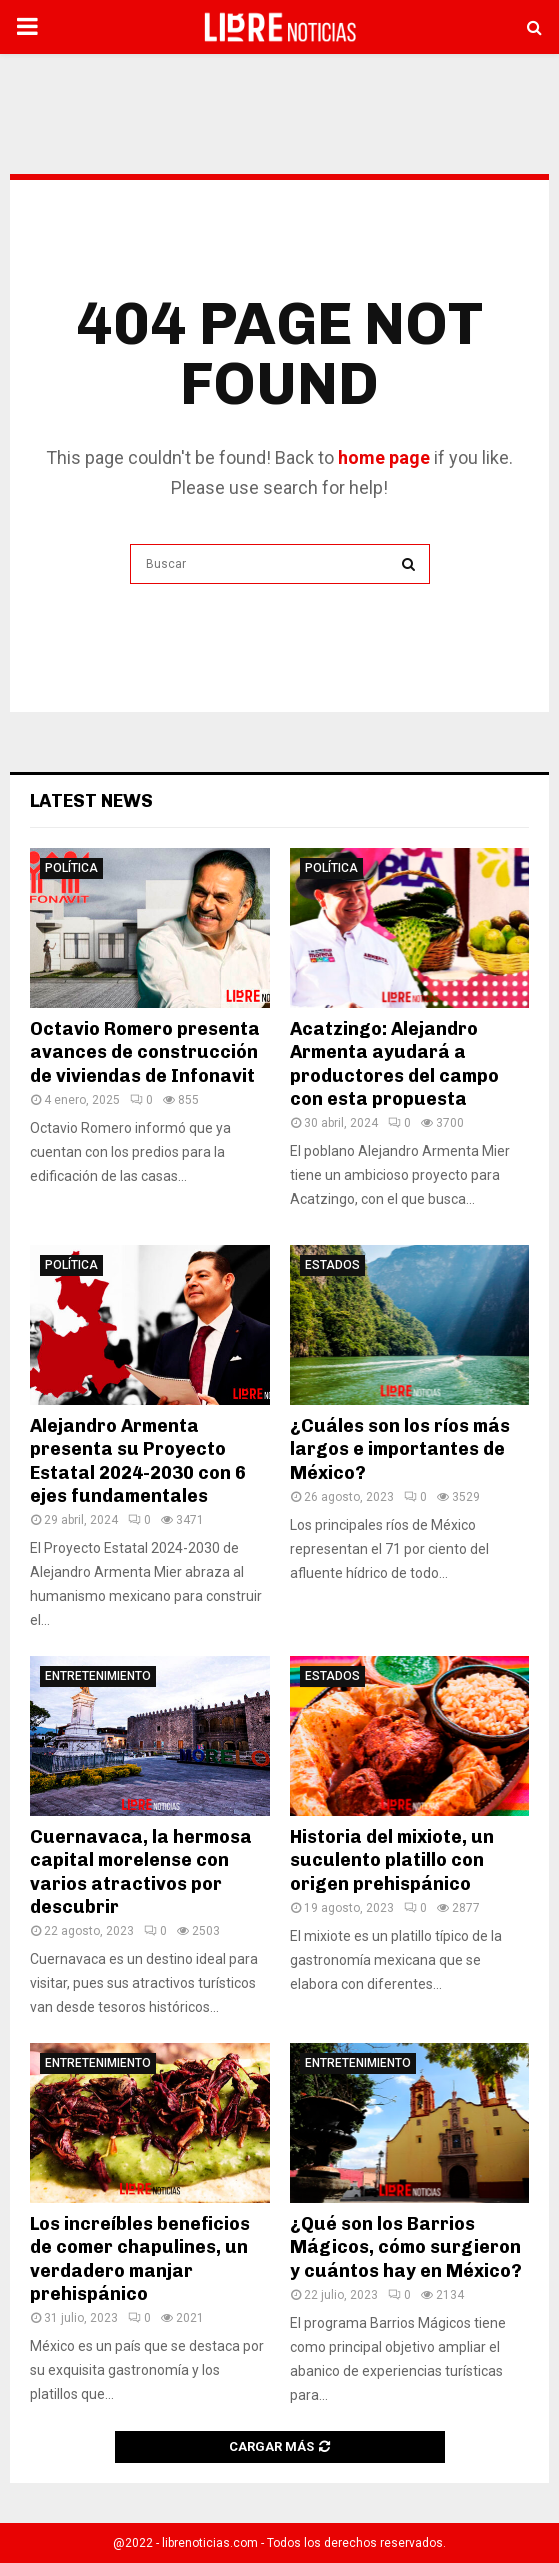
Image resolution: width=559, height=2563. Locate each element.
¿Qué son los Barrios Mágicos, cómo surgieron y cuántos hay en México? (406, 2247)
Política (71, 868)
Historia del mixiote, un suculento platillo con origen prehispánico (392, 1860)
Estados (332, 1265)
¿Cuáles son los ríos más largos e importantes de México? (400, 1449)
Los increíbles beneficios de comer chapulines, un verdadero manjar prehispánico (140, 2259)
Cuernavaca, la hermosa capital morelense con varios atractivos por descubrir (141, 1872)
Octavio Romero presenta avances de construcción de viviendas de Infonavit (145, 1052)
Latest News (91, 801)
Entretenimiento (98, 1676)
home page (384, 457)
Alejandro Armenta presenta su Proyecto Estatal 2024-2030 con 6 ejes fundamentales (138, 1461)
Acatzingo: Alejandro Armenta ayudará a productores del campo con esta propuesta (394, 1064)
